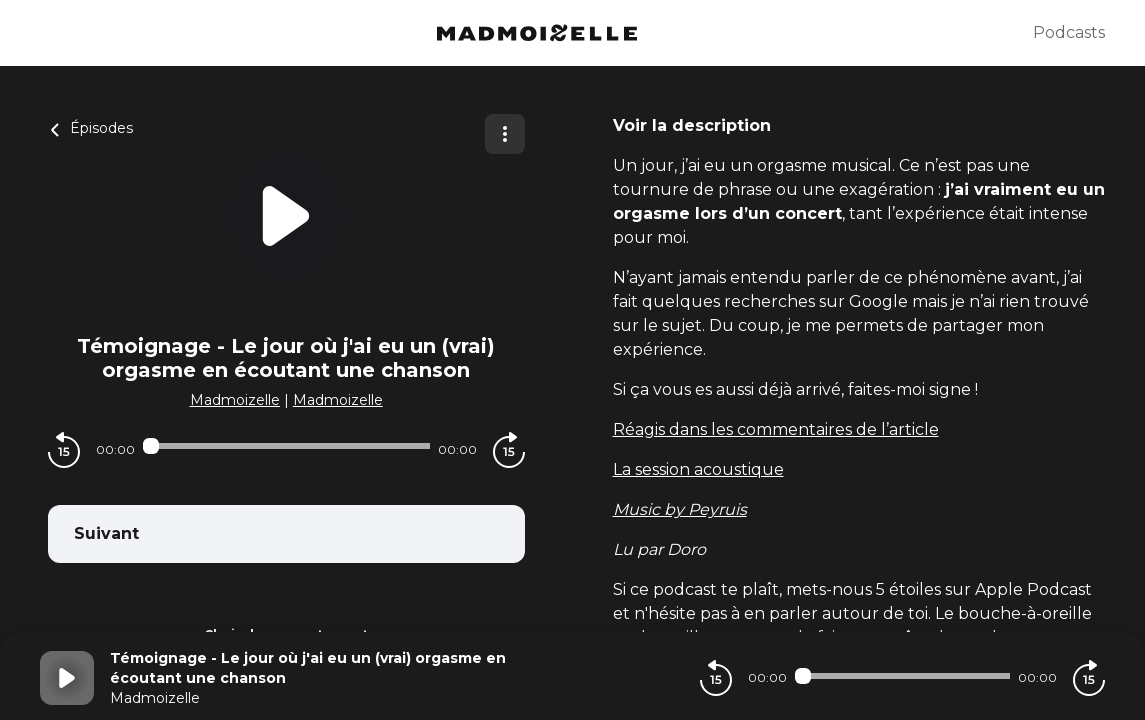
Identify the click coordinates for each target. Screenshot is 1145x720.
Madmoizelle (235, 400)
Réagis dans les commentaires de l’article (776, 429)
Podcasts (1069, 32)
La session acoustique (698, 469)
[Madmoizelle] (536, 33)
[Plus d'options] (505, 134)
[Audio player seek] (286, 446)
